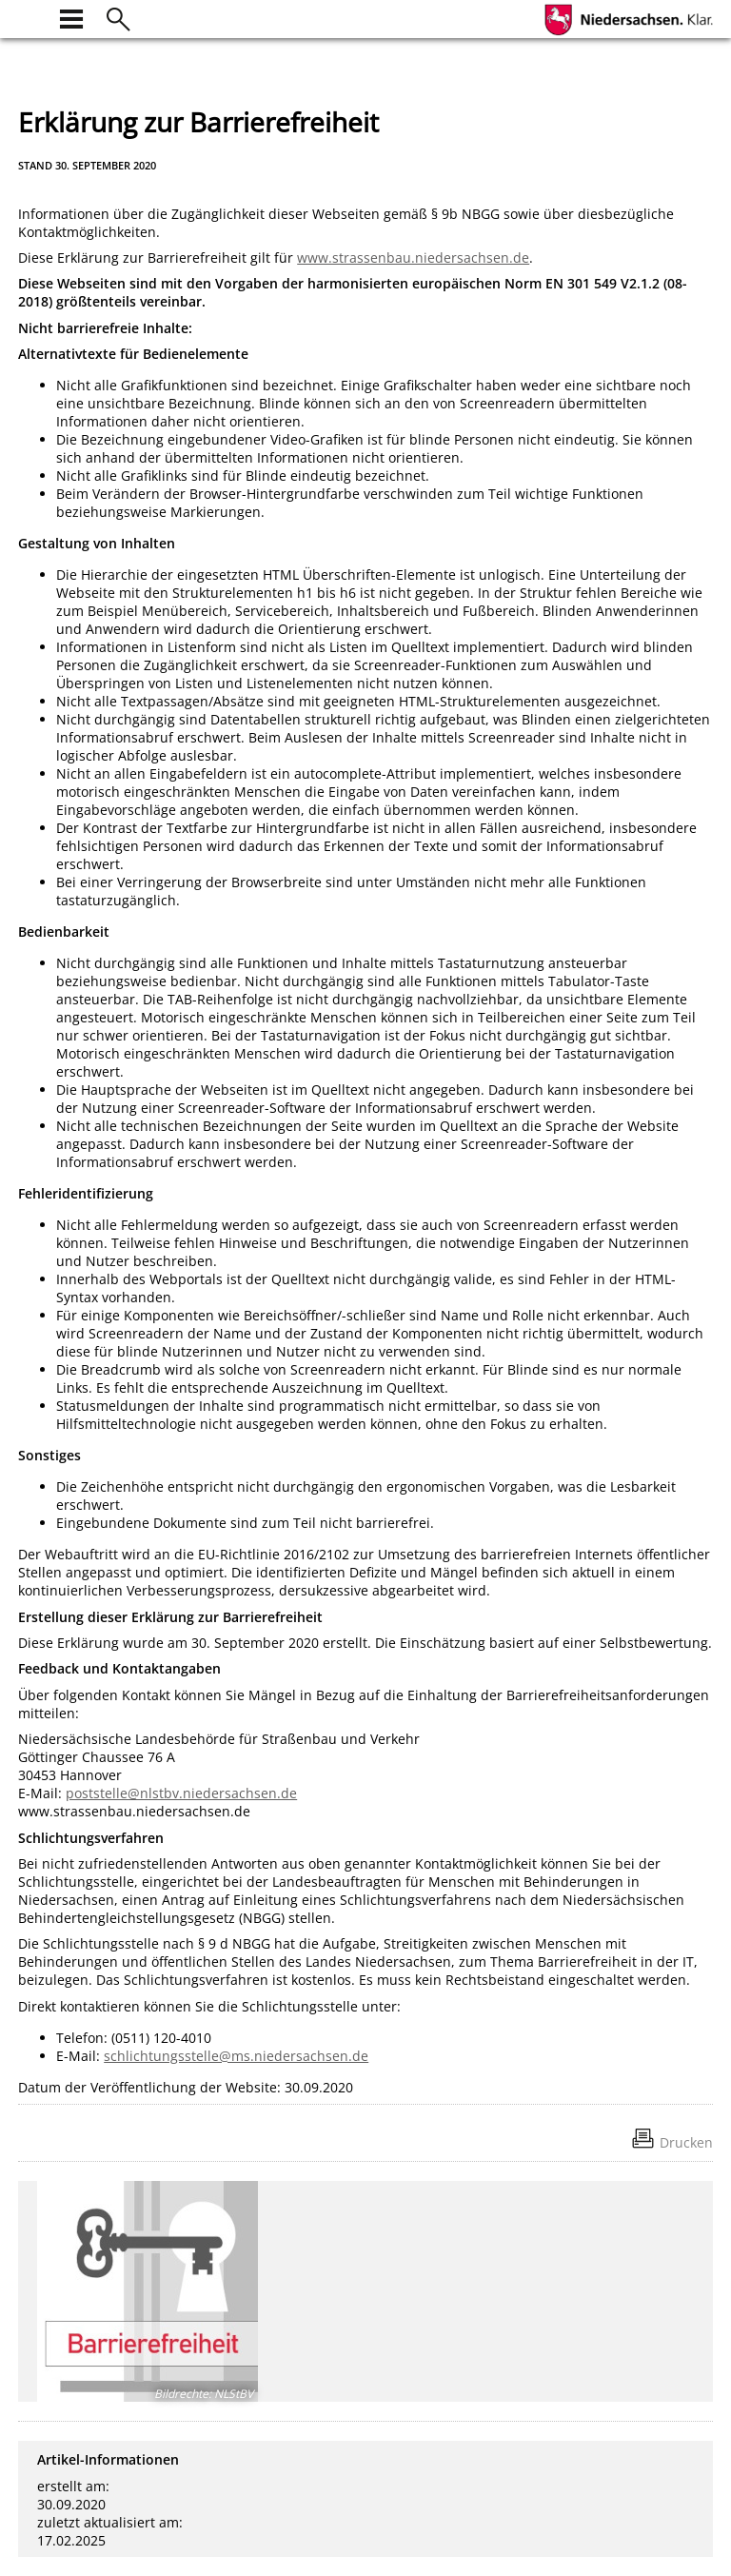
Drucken (686, 2142)
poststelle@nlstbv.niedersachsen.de (181, 1793)
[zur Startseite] (29, 16)
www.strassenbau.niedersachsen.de (413, 257)
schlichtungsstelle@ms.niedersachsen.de (236, 2056)
